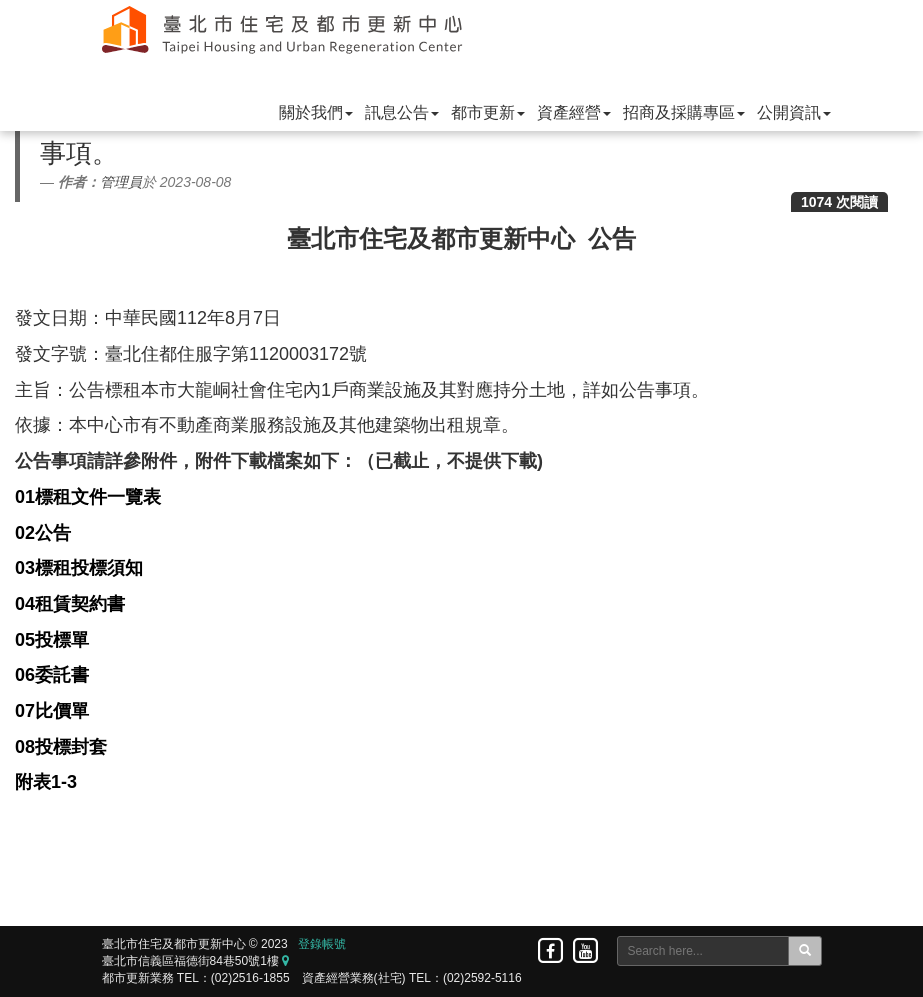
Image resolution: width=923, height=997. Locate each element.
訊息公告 (402, 112)
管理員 (121, 182)
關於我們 (316, 112)
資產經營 (574, 112)
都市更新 (488, 112)
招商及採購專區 (684, 112)
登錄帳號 (322, 944)
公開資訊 (794, 112)
